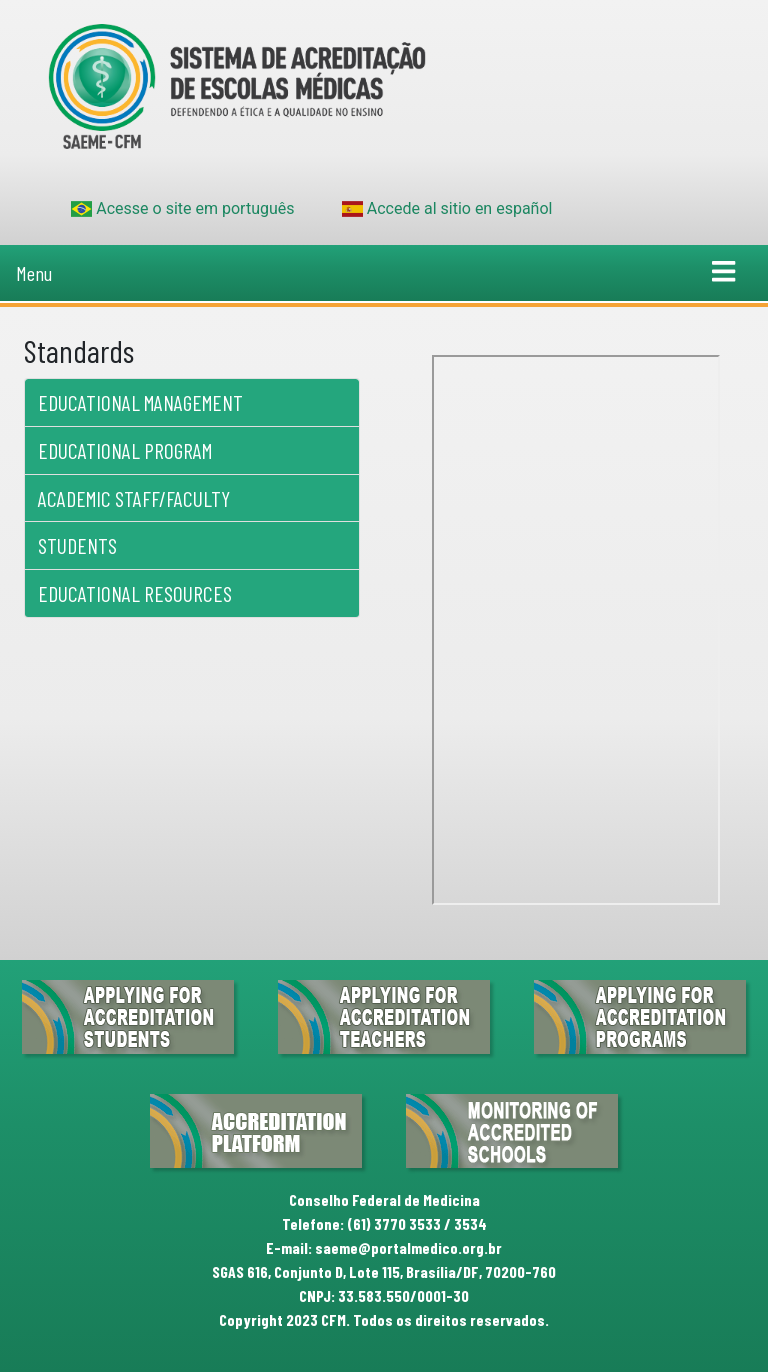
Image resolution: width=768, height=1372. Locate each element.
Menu (34, 273)
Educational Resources (135, 593)
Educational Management (140, 402)
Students (77, 545)
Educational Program (125, 450)
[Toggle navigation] (724, 273)
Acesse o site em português (183, 208)
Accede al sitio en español (447, 208)
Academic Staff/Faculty (134, 498)
